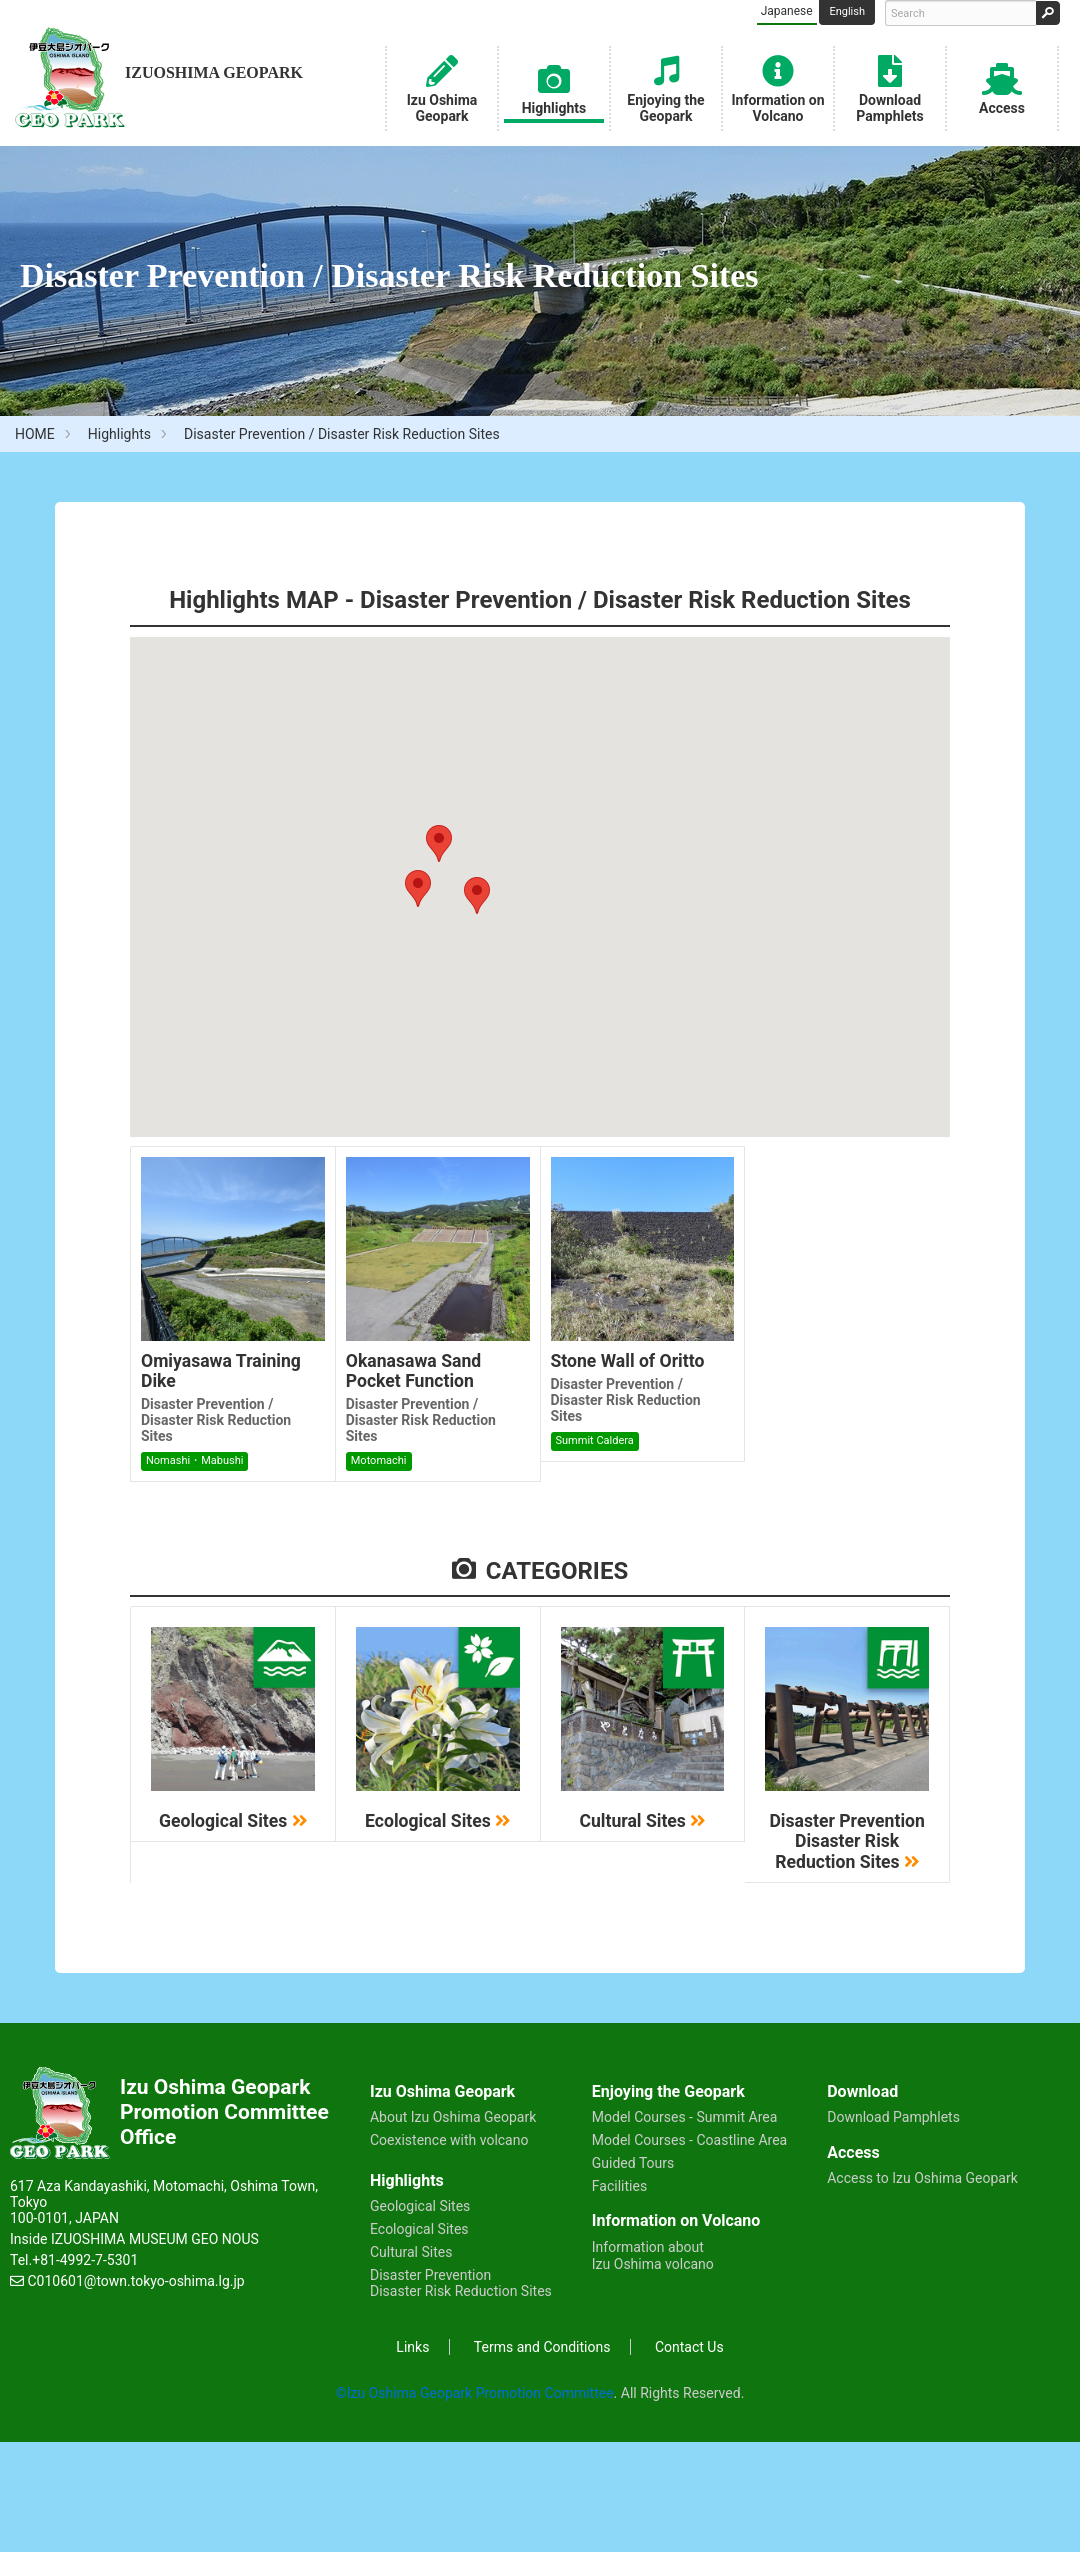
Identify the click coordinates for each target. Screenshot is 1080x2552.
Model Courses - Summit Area (684, 2117)
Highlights (554, 87)
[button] (439, 843)
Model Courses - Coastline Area (689, 2140)
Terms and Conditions (542, 2347)
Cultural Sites (411, 2252)
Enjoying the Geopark (666, 87)
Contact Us (689, 2347)
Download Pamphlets (890, 87)
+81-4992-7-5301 (85, 2260)
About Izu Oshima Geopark (453, 2117)
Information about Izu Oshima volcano (653, 2255)
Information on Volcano (778, 87)
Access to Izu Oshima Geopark (922, 2178)
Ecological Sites (419, 2229)
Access (1002, 87)
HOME (35, 434)
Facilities (619, 2186)
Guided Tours (633, 2163)
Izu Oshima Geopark (442, 87)
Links (412, 2347)
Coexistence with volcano (449, 2140)
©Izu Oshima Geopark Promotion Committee (475, 2393)
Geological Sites (420, 2206)
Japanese (787, 11)
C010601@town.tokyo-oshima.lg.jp (135, 2281)
